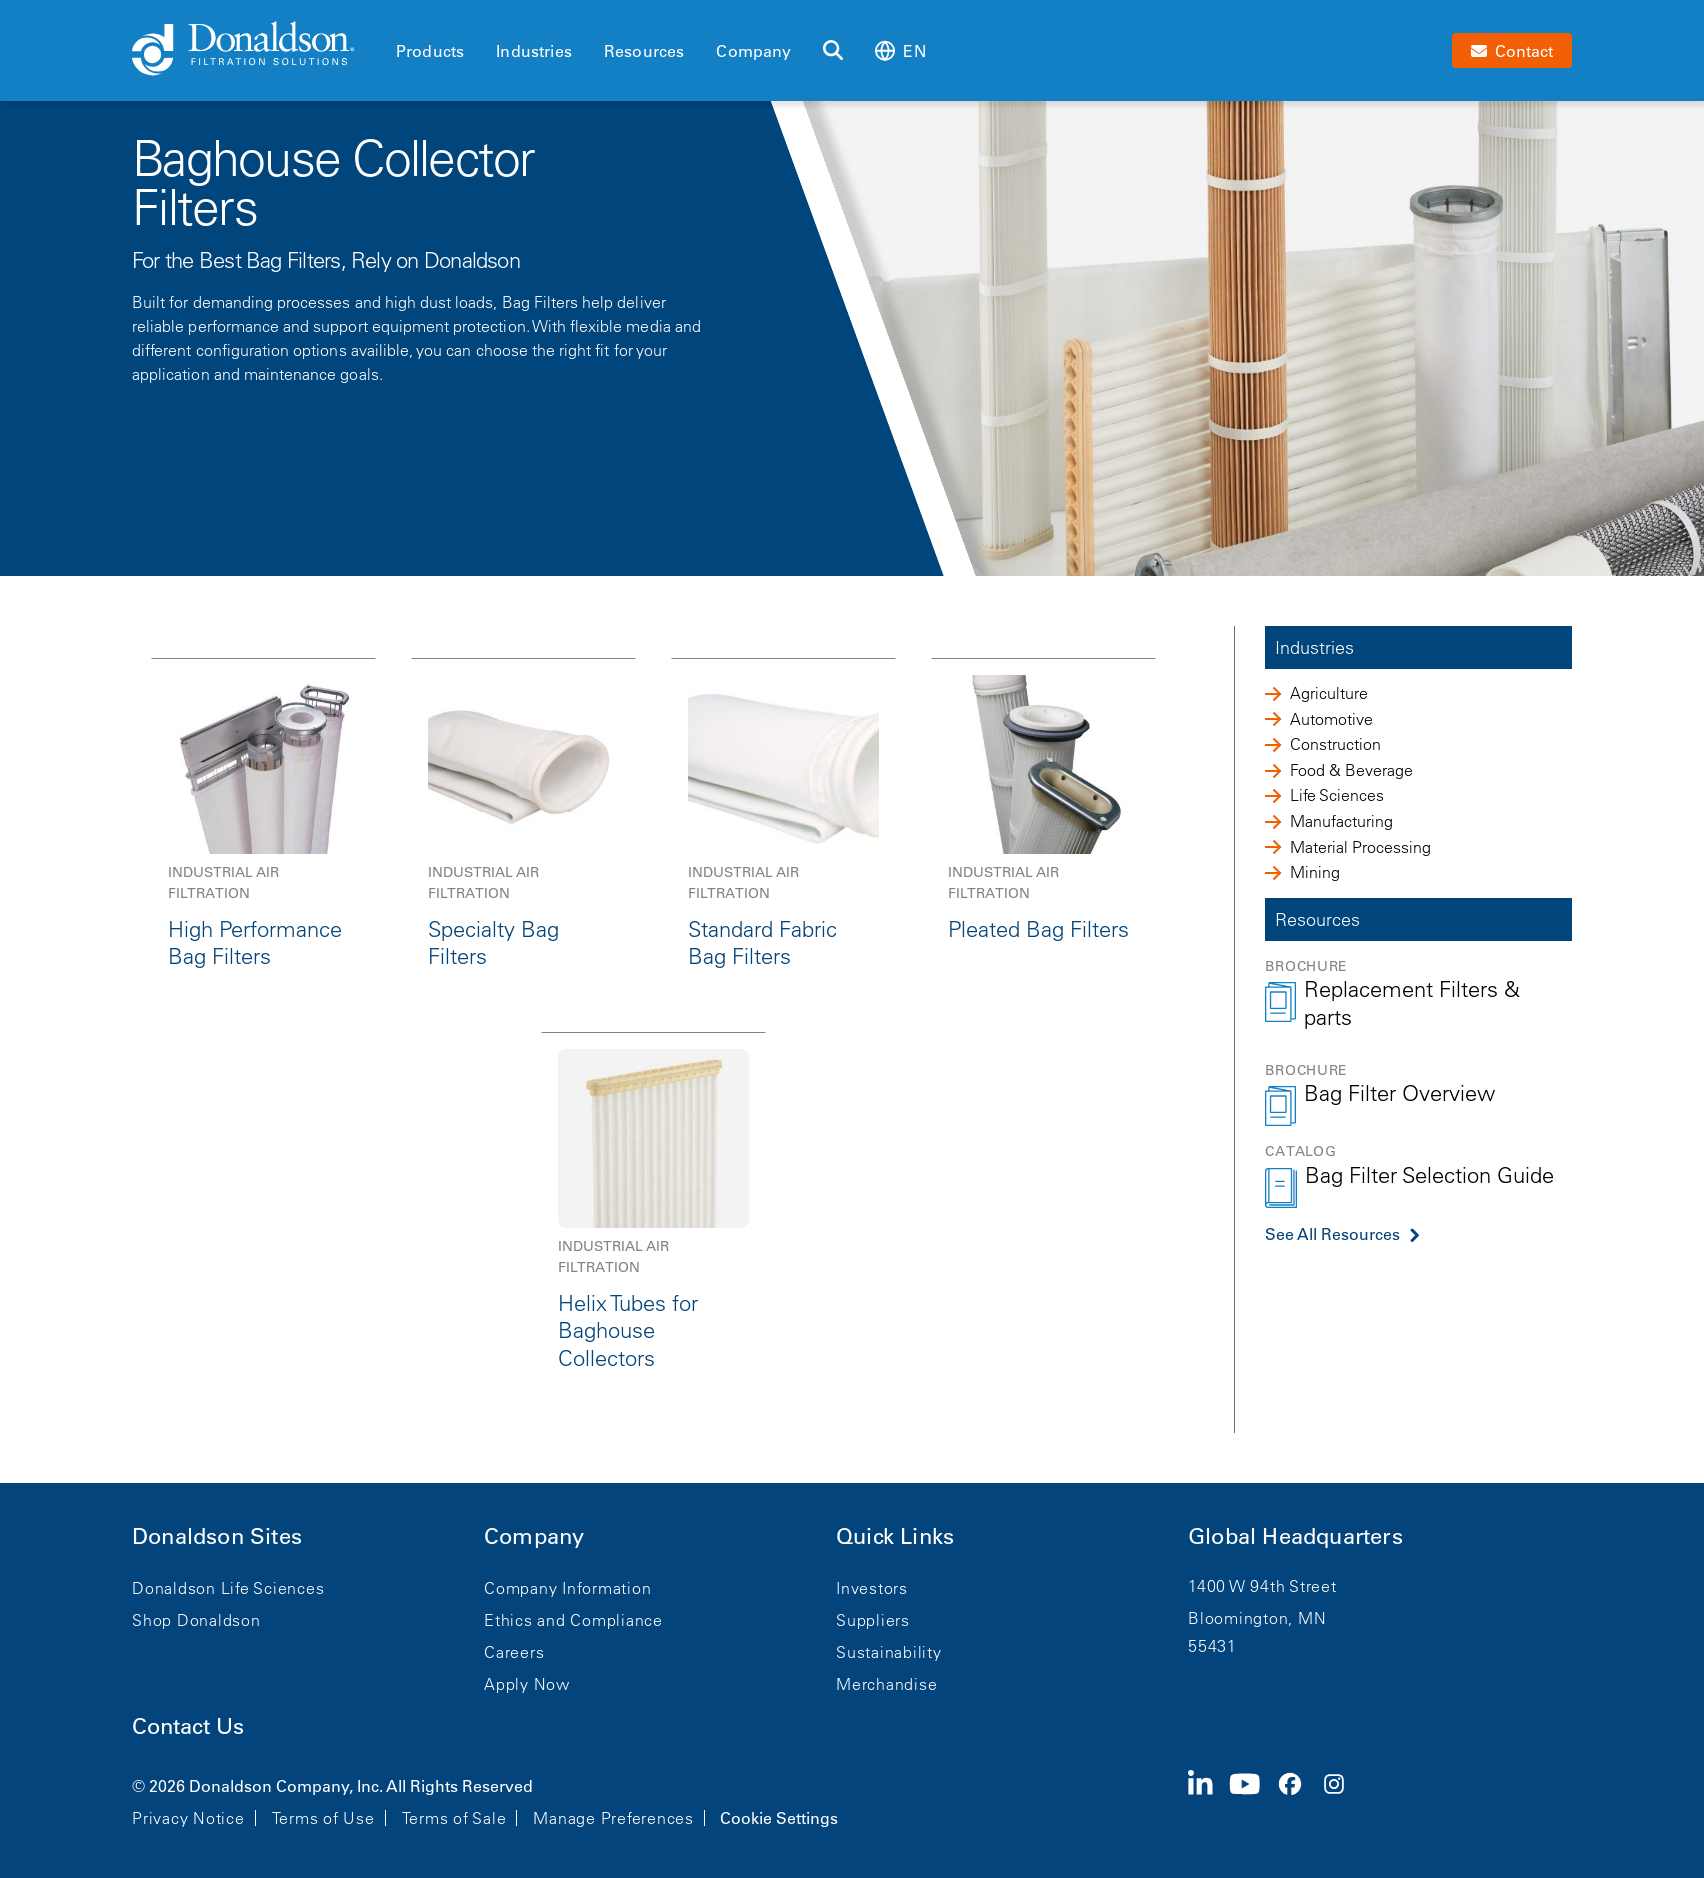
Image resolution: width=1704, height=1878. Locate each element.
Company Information (567, 1588)
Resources (644, 51)
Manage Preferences (613, 1818)
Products (430, 51)
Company (753, 51)
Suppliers (873, 1620)
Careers (514, 1652)
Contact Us (188, 1726)
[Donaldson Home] (256, 50)
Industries (534, 51)
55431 (1212, 1646)
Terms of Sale (454, 1818)
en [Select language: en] (900, 50)
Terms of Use (323, 1818)
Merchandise (886, 1684)
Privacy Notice (188, 1818)
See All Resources (1332, 1234)
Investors (872, 1588)
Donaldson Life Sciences (228, 1588)
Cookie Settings (779, 1818)
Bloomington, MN (1257, 1618)
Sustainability (889, 1652)
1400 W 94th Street (1262, 1586)
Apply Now (527, 1684)
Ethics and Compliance (573, 1620)
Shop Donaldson (196, 1620)
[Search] (833, 51)
